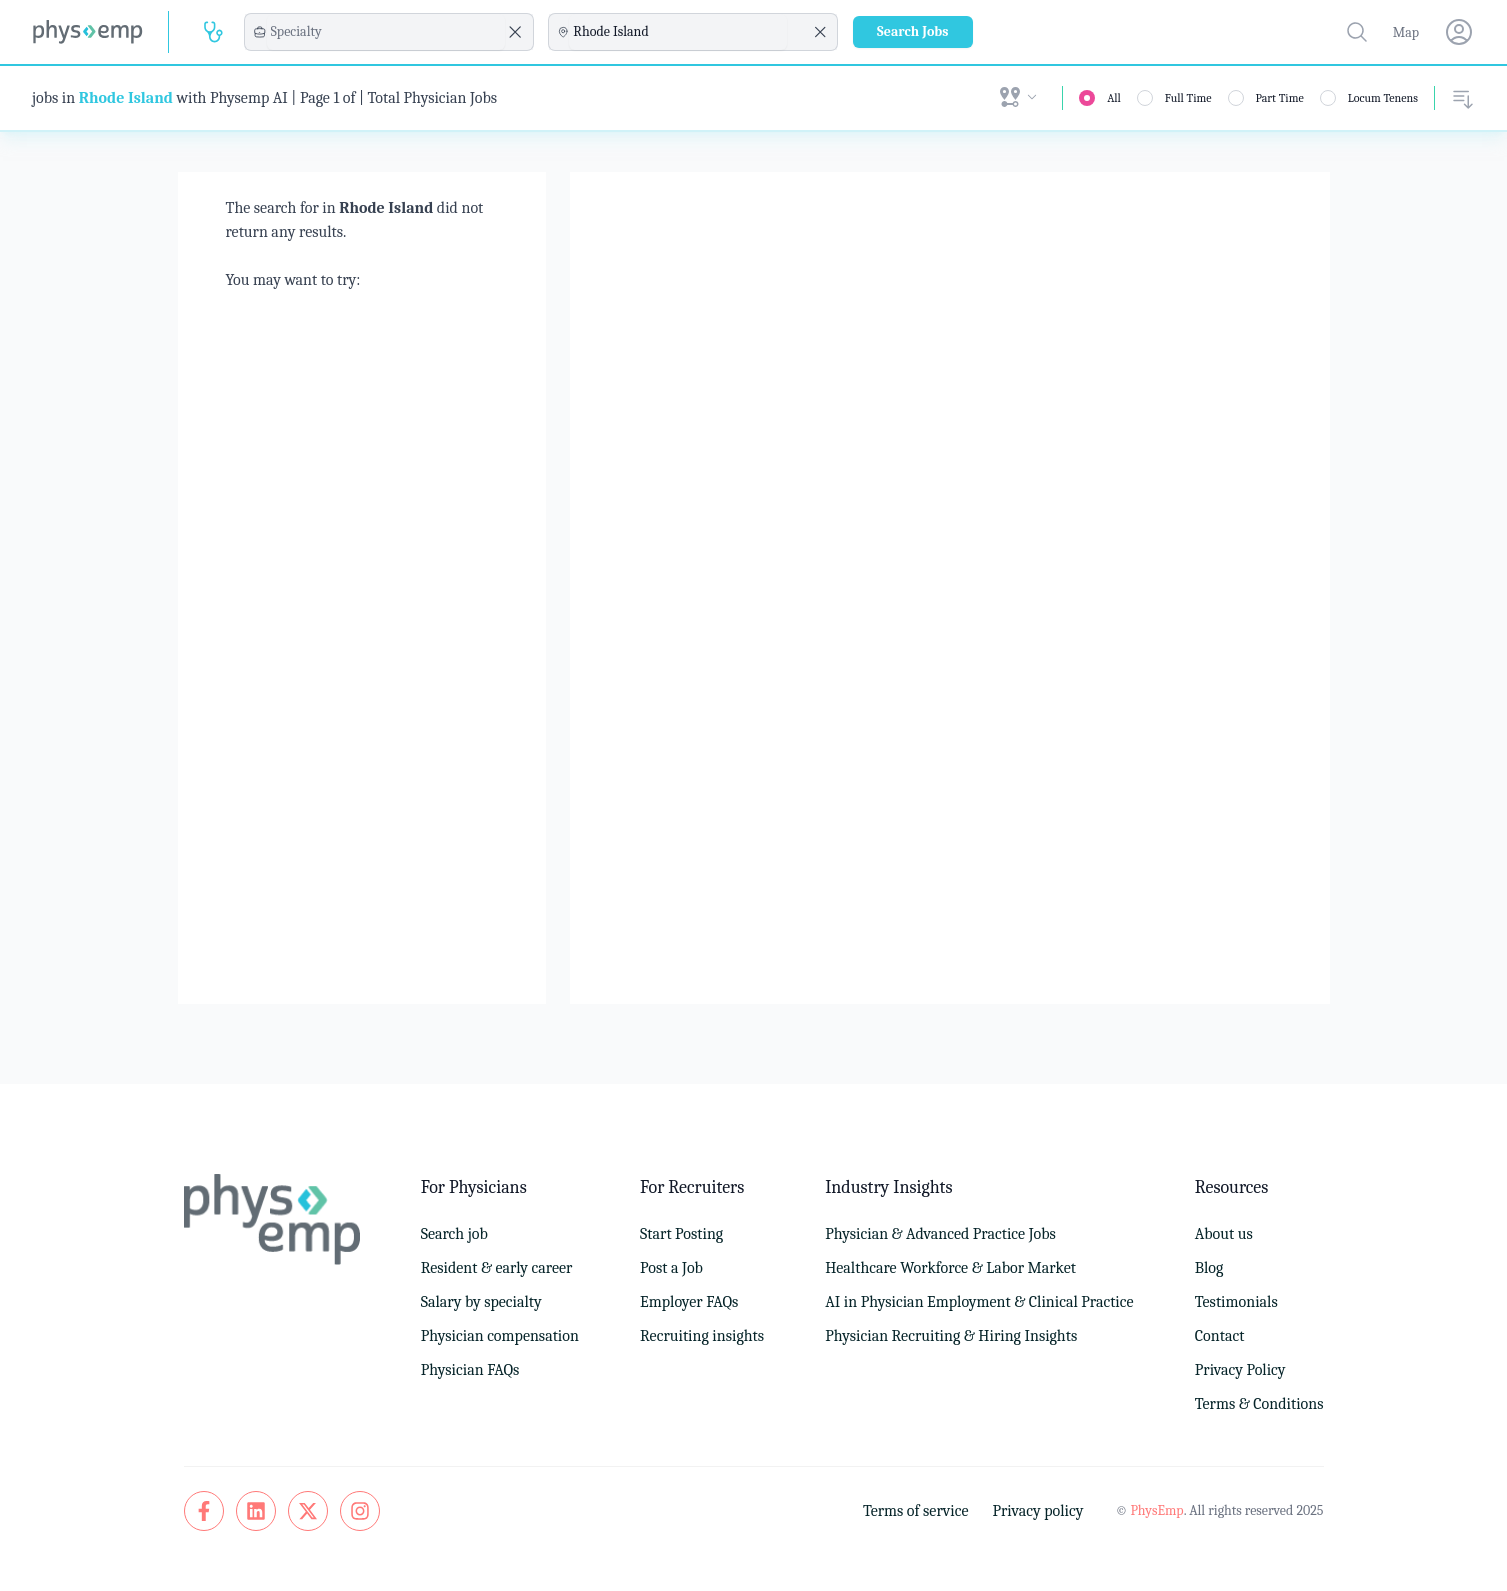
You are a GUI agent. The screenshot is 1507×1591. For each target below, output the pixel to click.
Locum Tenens (1383, 98)
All (1114, 98)
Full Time (1188, 98)
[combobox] (386, 32)
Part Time (1280, 98)
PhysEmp (1156, 1510)
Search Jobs (913, 31)
